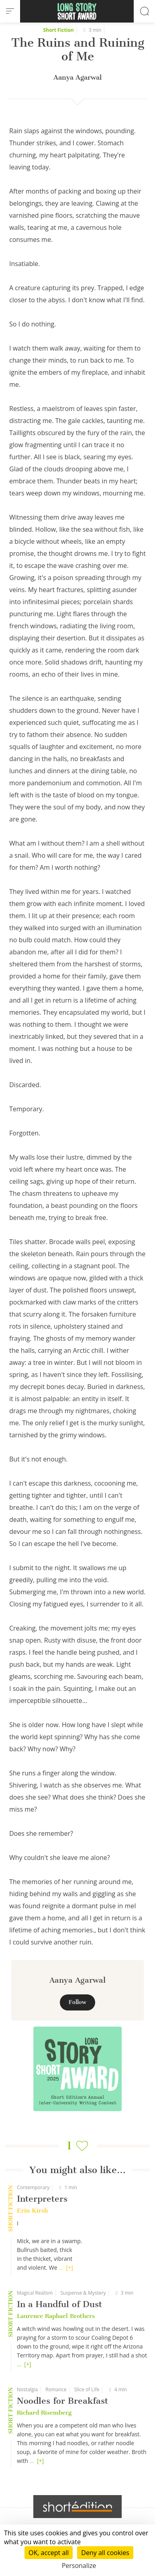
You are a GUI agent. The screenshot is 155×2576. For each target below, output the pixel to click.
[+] (69, 2267)
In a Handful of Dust (59, 2304)
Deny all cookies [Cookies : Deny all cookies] (105, 2552)
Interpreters (42, 2199)
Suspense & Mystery (83, 2292)
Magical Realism (35, 2292)
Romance (55, 2389)
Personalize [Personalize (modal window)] (79, 2565)
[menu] (10, 11)
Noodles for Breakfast (62, 2401)
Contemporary (33, 2187)
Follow (77, 2002)
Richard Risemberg (44, 2412)
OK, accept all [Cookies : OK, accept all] (49, 2552)
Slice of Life (87, 2389)
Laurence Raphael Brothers (56, 2316)
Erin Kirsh (32, 2210)
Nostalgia (27, 2389)
